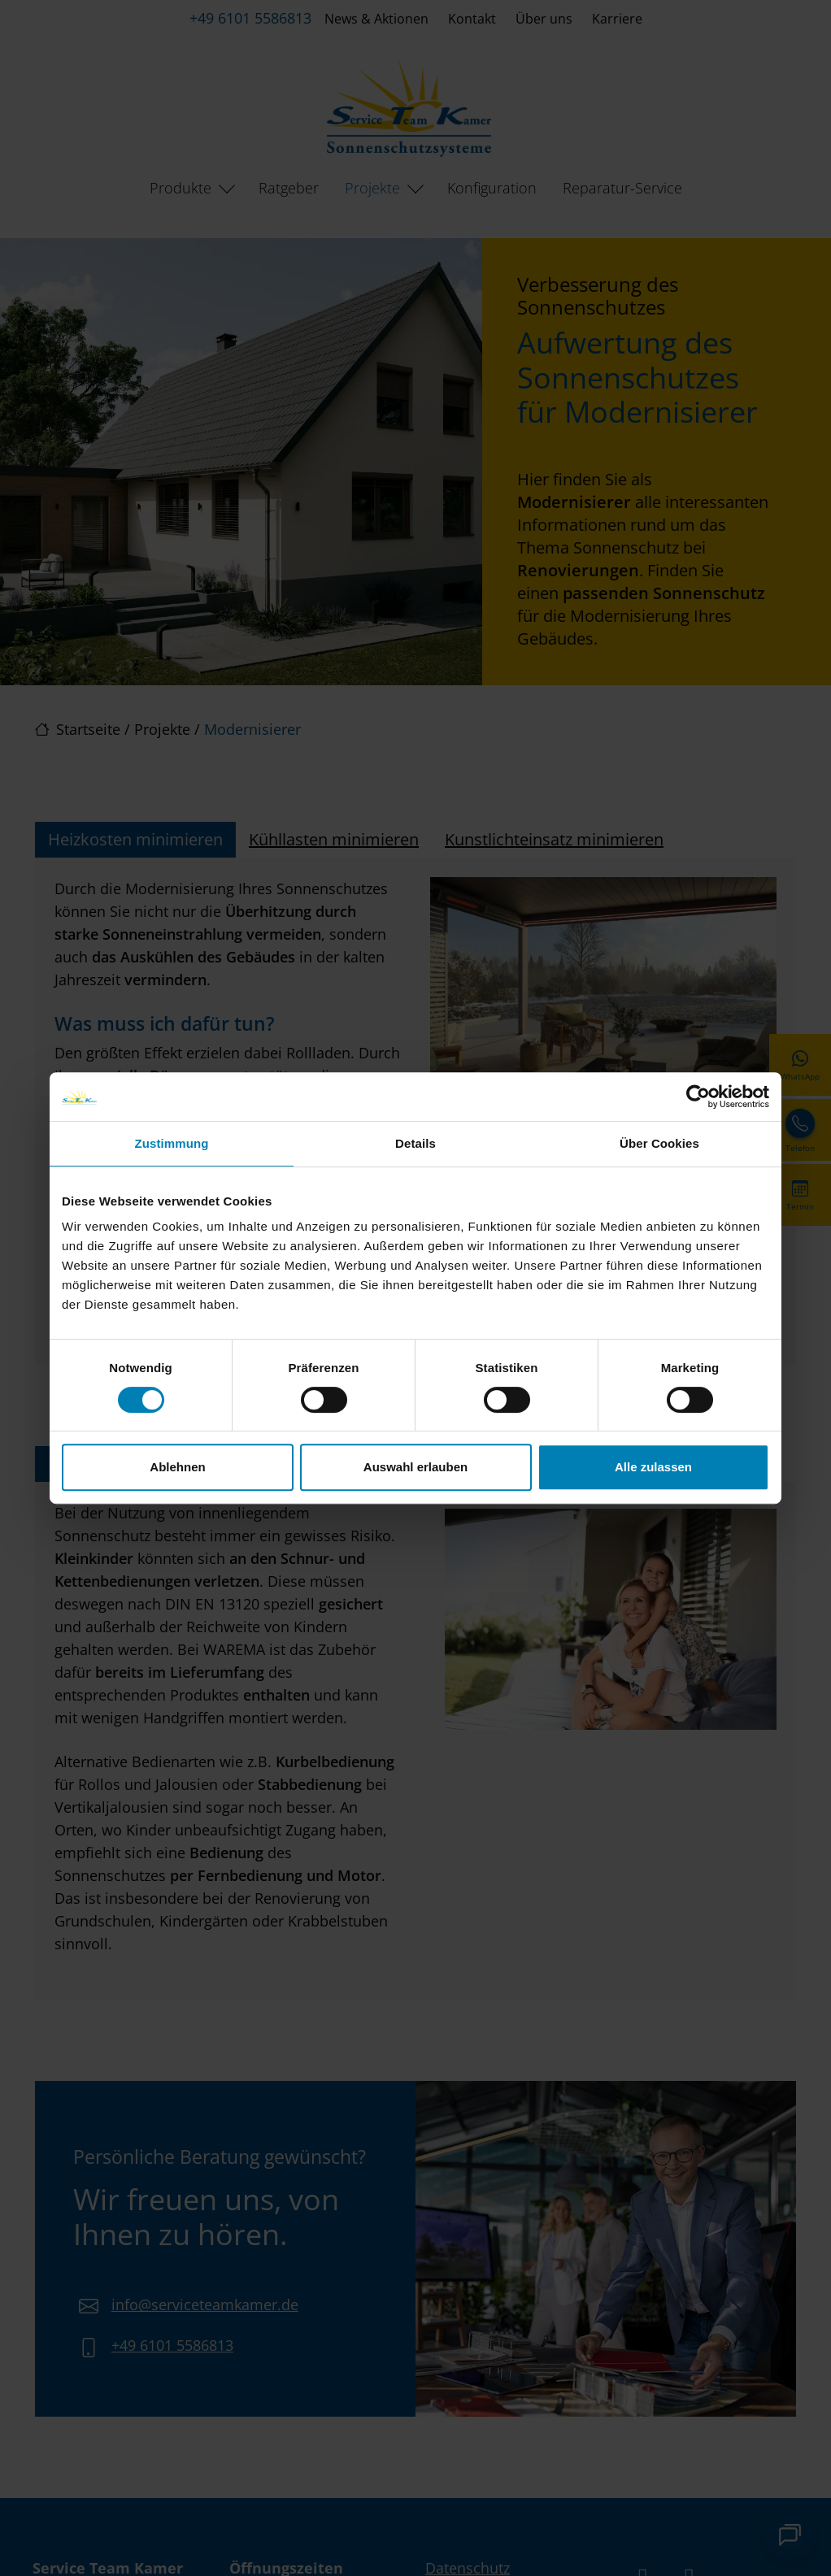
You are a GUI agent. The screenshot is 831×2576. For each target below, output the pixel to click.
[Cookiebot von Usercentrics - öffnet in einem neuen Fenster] (698, 1096)
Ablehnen (177, 1467)
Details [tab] (415, 1143)
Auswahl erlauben (415, 1467)
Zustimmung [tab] (172, 1143)
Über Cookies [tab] (659, 1143)
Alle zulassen (653, 1467)
